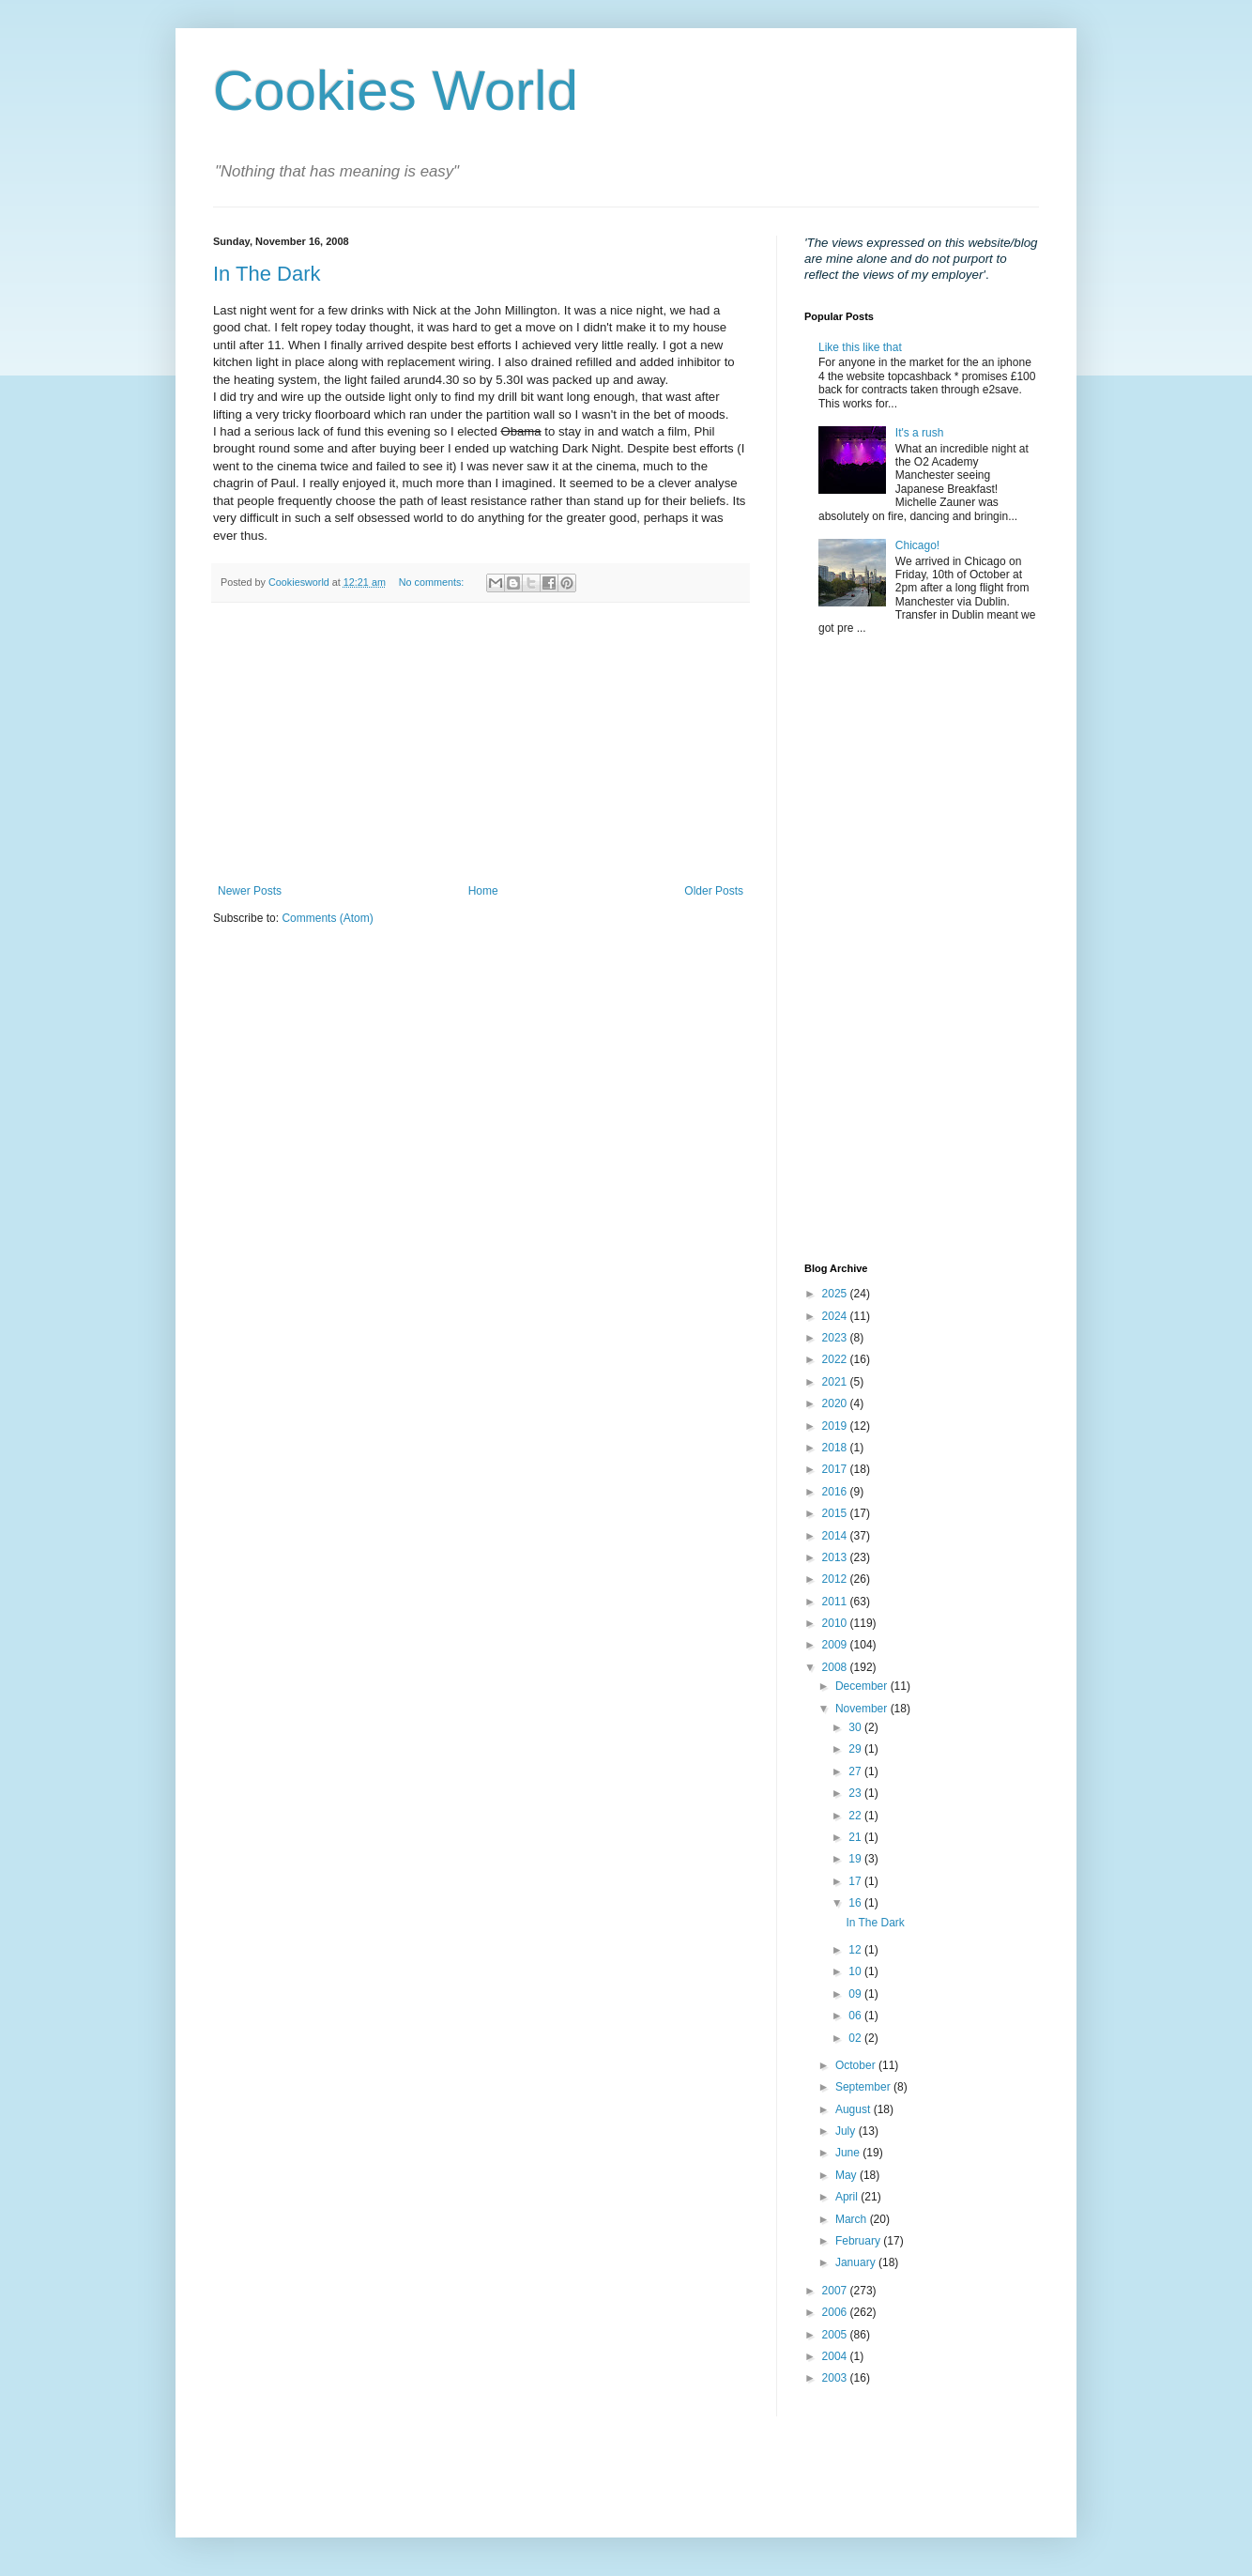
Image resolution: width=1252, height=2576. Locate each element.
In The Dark (267, 273)
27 (856, 1771)
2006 (836, 2312)
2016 (836, 1491)
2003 (836, 2377)
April (848, 2196)
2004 (836, 2356)
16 (856, 1902)
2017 (836, 1469)
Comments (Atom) (327, 918)
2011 (836, 1601)
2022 (836, 1359)
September (864, 2086)
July (847, 2131)
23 (856, 1793)
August (854, 2109)
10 (856, 1971)
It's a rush (919, 432)
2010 (836, 1623)
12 (856, 1949)
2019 (836, 1426)
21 (856, 1837)
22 (856, 1815)
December (863, 1686)
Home (483, 890)
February (859, 2240)
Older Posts (713, 890)
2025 (836, 1293)
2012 (836, 1579)
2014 (836, 1535)
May (847, 2175)
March (852, 2219)
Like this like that (860, 347)
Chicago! (917, 545)
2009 (836, 1644)
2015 (836, 1513)
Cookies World (395, 90)
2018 (836, 1447)
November (863, 1708)
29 (856, 1749)
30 (856, 1727)
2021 (836, 1381)
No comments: (433, 582)
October (856, 2065)
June (849, 2152)
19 (856, 1858)
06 (856, 2015)
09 (856, 1994)
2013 (836, 1557)
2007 (836, 2290)
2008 (836, 1667)
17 (856, 1881)
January (856, 2262)
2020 (836, 1403)
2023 (836, 1337)
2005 (836, 2334)
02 (856, 2038)
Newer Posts (250, 890)
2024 (836, 1316)
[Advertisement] (480, 743)
